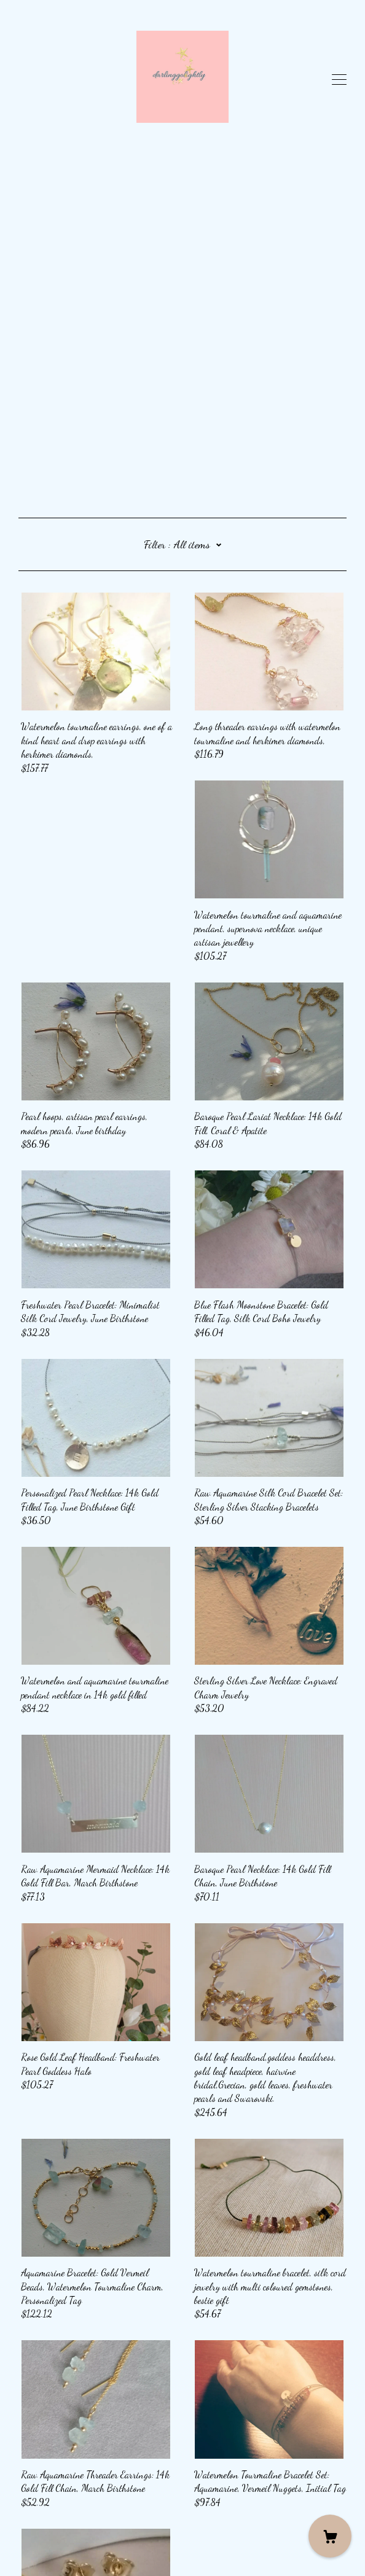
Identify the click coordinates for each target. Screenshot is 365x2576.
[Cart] (329, 2536)
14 (260, 2430)
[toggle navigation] (339, 80)
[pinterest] (23, 2482)
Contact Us (38, 2502)
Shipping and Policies (57, 2517)
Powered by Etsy (47, 2550)
